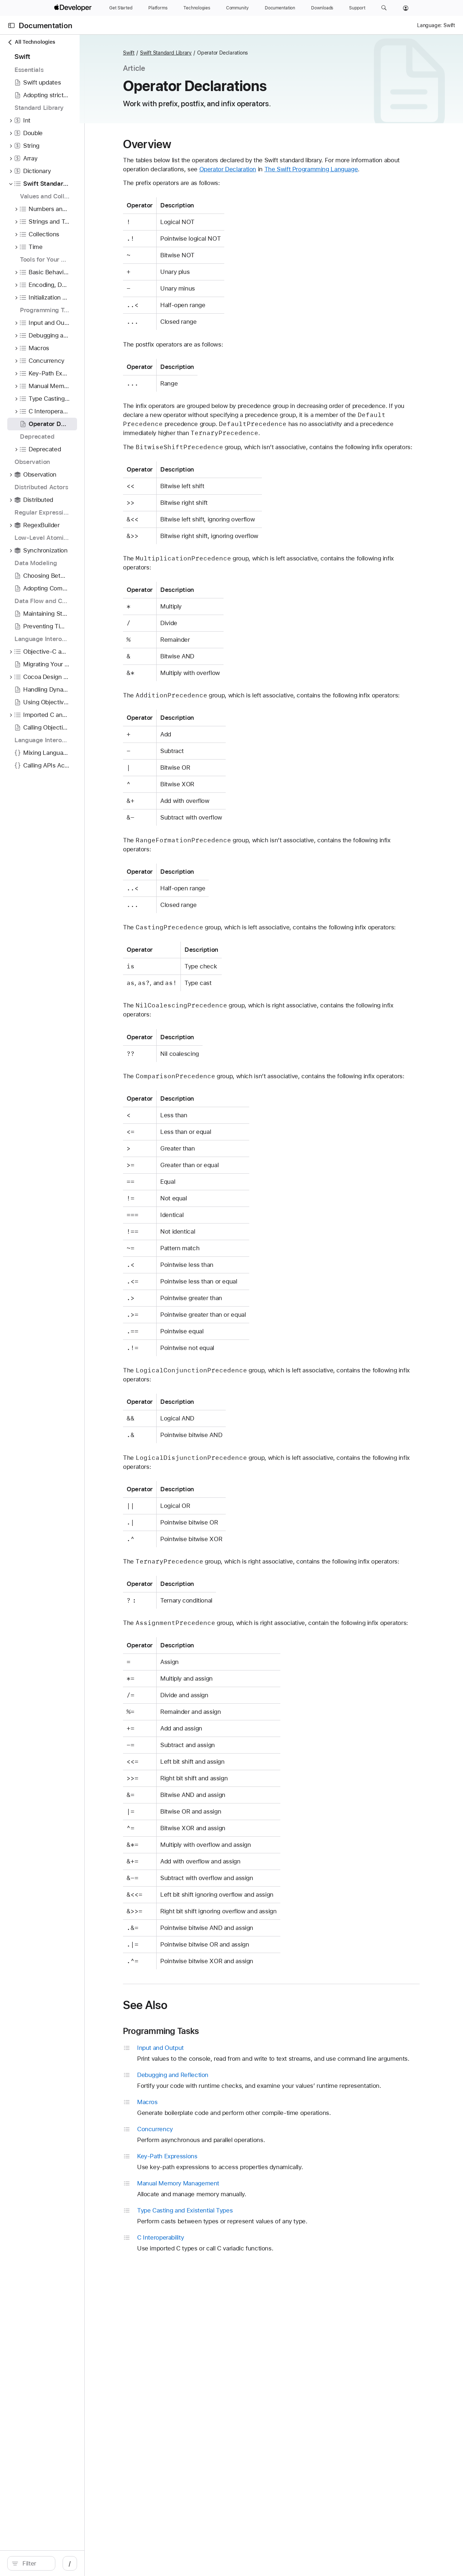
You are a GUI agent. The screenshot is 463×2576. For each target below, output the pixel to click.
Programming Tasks (212, 2085)
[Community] (237, 8)
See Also (196, 2059)
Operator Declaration (295, 169)
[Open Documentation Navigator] (11, 25)
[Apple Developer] (73, 8)
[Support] (357, 8)
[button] (384, 8)
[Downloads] (322, 8)
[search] (61, 2563)
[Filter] (65, 2563)
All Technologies (31, 42)
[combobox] (65, 2563)
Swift (179, 53)
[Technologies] (196, 8)
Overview (198, 144)
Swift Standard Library (216, 53)
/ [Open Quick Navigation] (130, 2563)
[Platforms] (157, 8)
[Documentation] (280, 8)
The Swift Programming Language (379, 169)
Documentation (45, 25)
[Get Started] (120, 8)
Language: (429, 25)
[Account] (406, 8)
